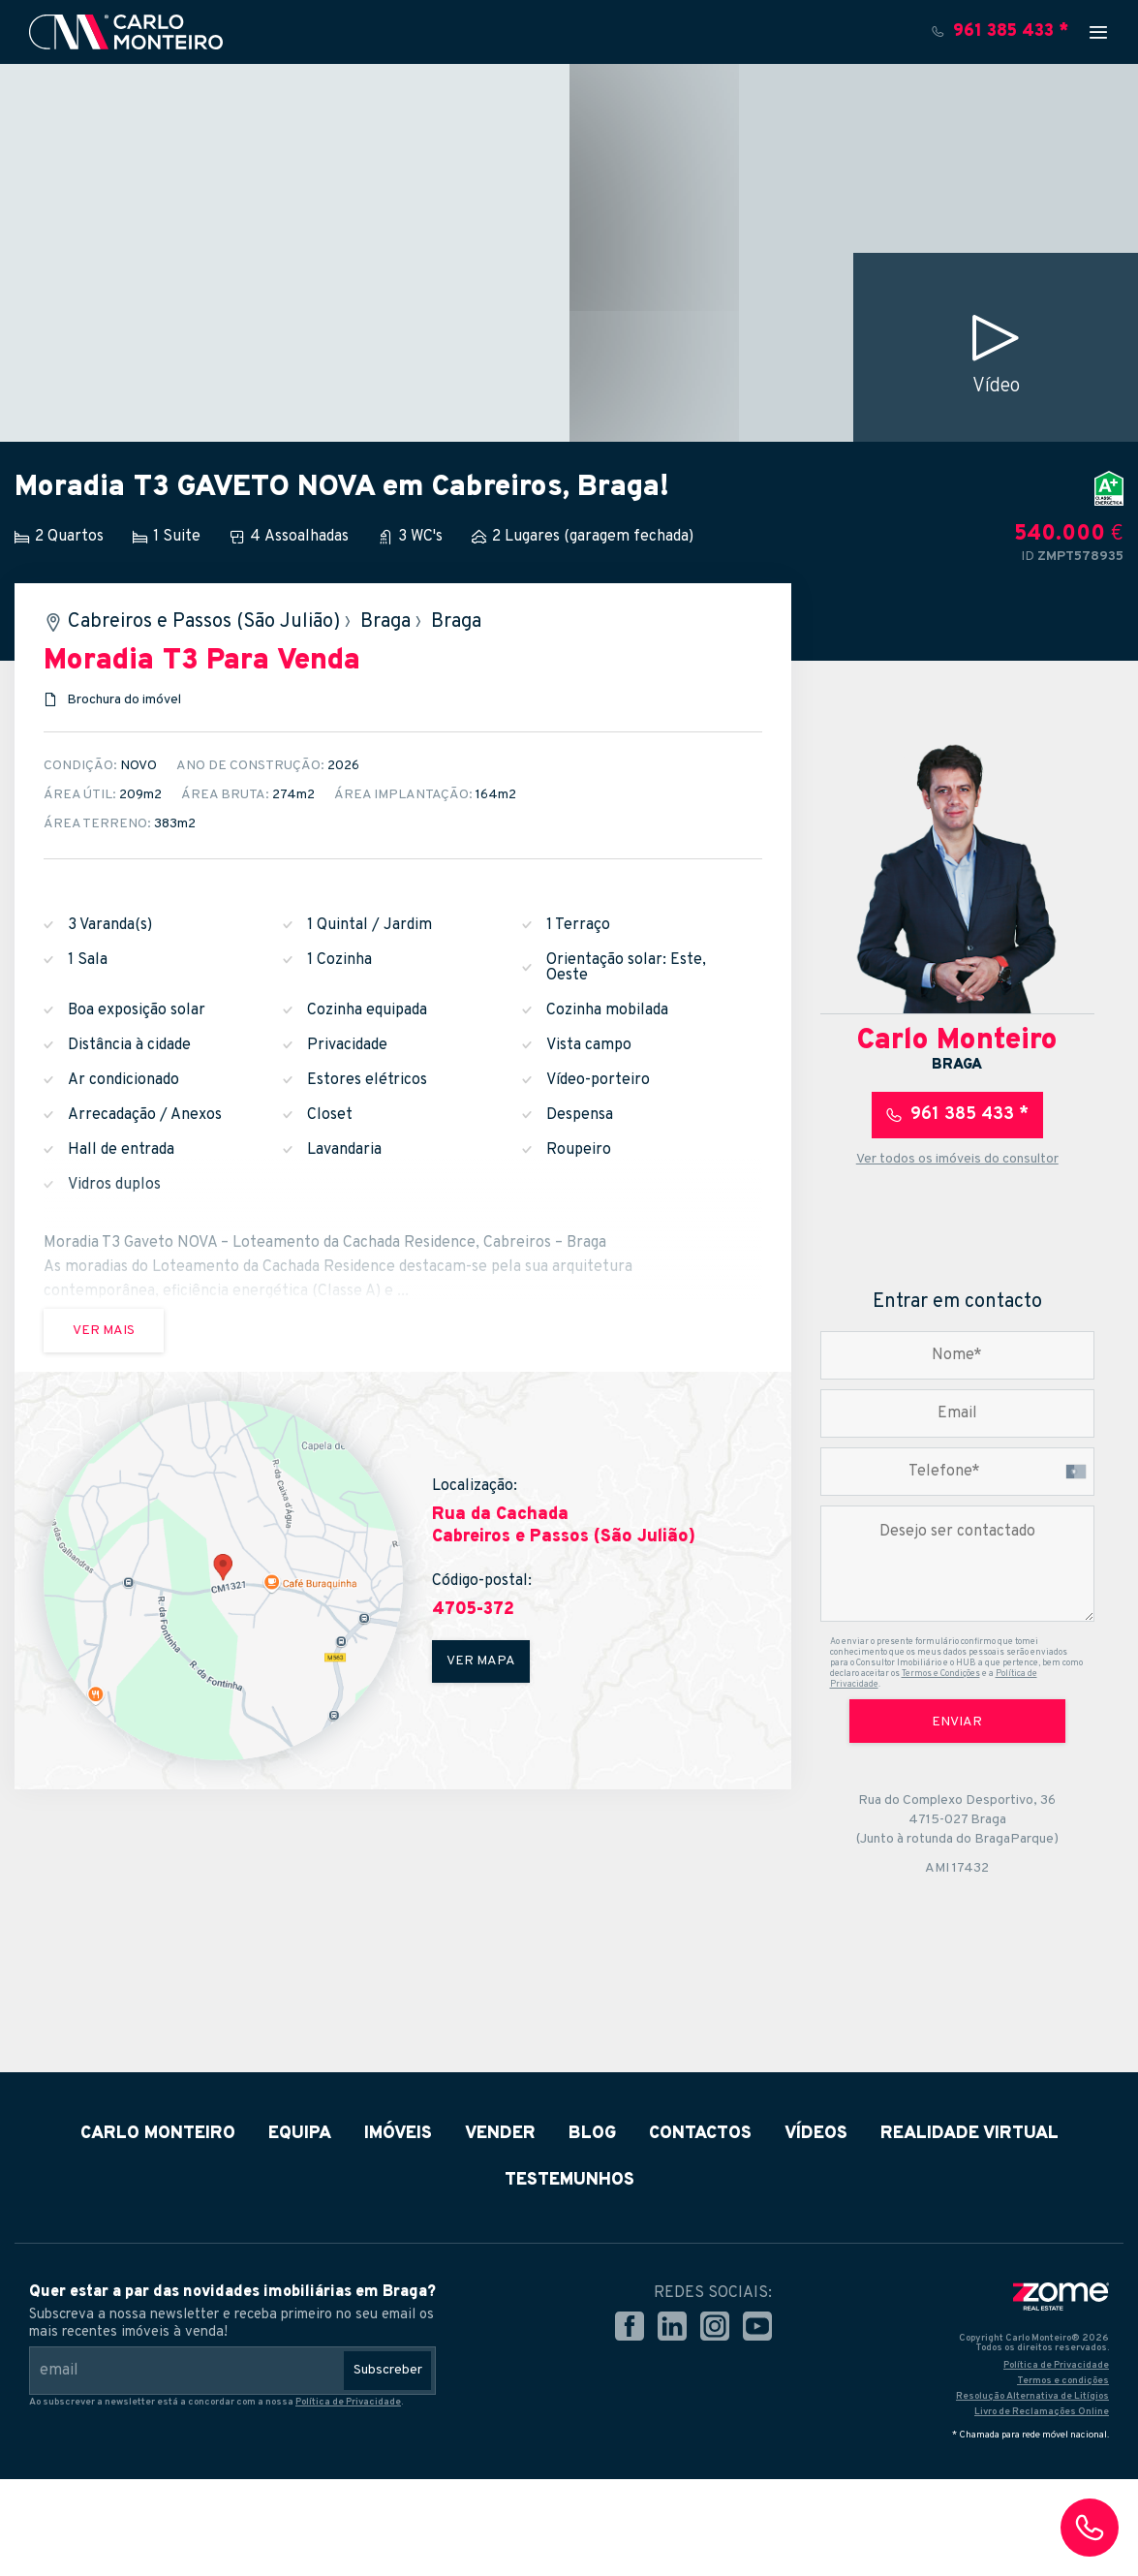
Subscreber (388, 2370)
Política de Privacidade (348, 2402)
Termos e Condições (941, 1673)
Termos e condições (1063, 2380)
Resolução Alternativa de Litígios (1032, 2396)
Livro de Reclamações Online (1041, 2411)
